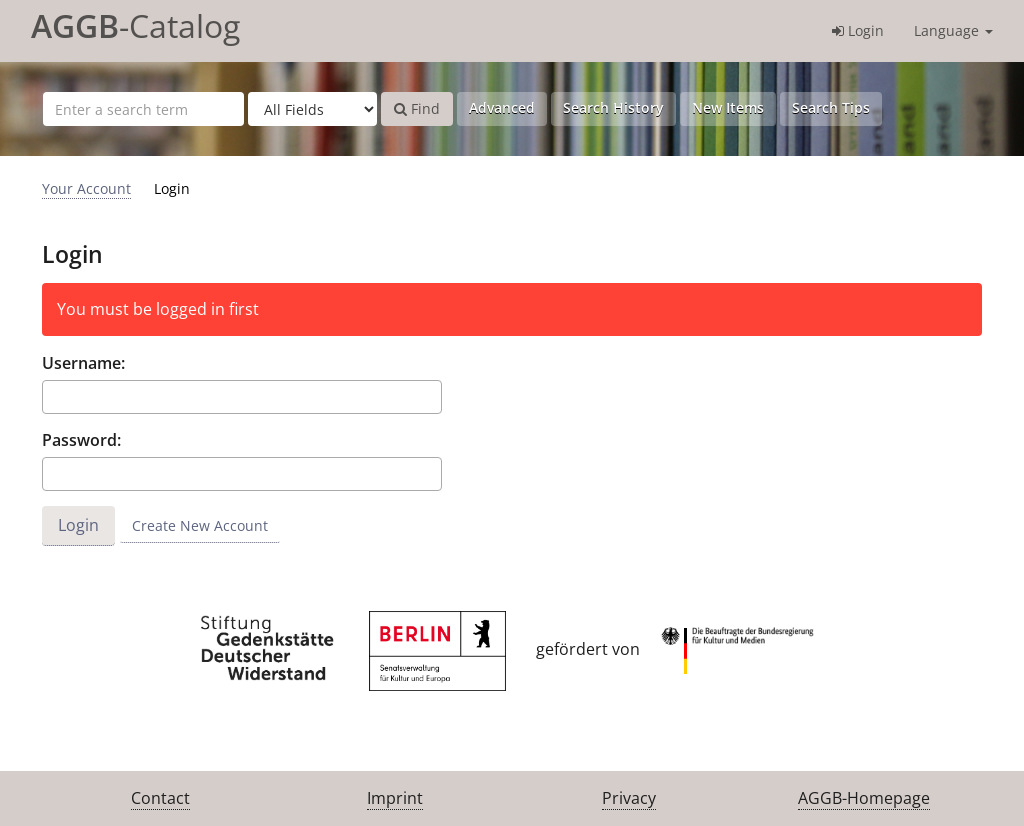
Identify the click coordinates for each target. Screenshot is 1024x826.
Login (858, 30)
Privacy (629, 798)
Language (953, 30)
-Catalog (135, 25)
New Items (728, 107)
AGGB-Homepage (864, 798)
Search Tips (831, 107)
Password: (81, 440)
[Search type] (312, 109)
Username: (83, 363)
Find (417, 108)
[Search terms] (143, 109)
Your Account (86, 188)
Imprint (395, 798)
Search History (613, 107)
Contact (160, 798)
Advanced (502, 107)
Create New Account (200, 525)
